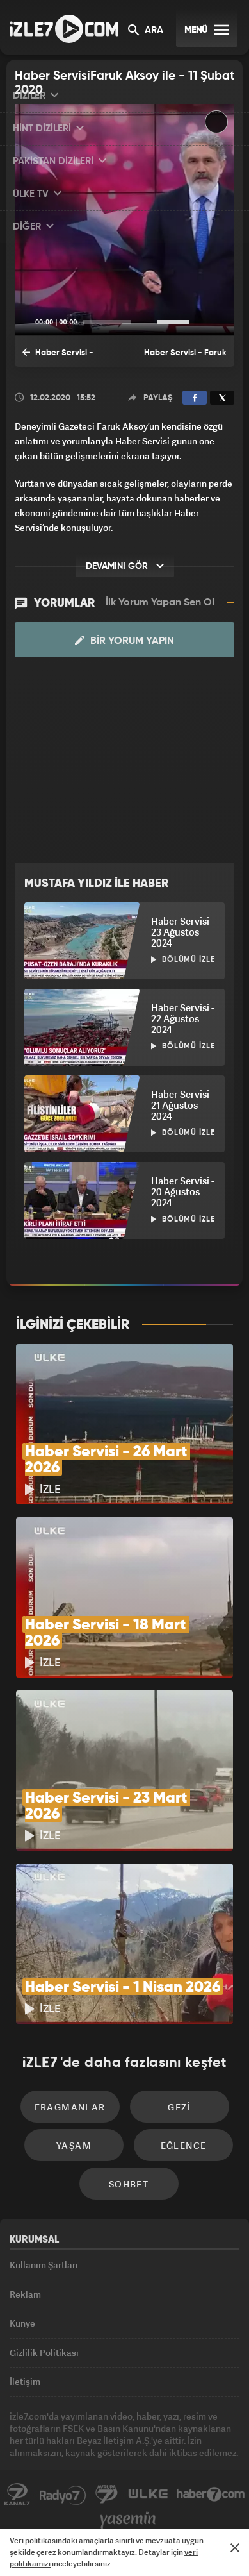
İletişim (25, 2381)
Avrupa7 (106, 2494)
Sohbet (129, 2184)
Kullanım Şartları (44, 2265)
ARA (145, 31)
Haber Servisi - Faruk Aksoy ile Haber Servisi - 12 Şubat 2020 (182, 358)
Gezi (179, 2107)
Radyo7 (63, 2494)
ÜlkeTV (148, 2494)
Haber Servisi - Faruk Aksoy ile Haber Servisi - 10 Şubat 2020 (66, 356)
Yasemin (128, 2520)
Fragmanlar (70, 2107)
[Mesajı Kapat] (234, 2547)
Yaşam (74, 2145)
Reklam (25, 2294)
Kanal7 (17, 2494)
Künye (22, 2323)
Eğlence (184, 2145)
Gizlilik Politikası (44, 2352)
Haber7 (211, 2494)
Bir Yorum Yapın (124, 640)
